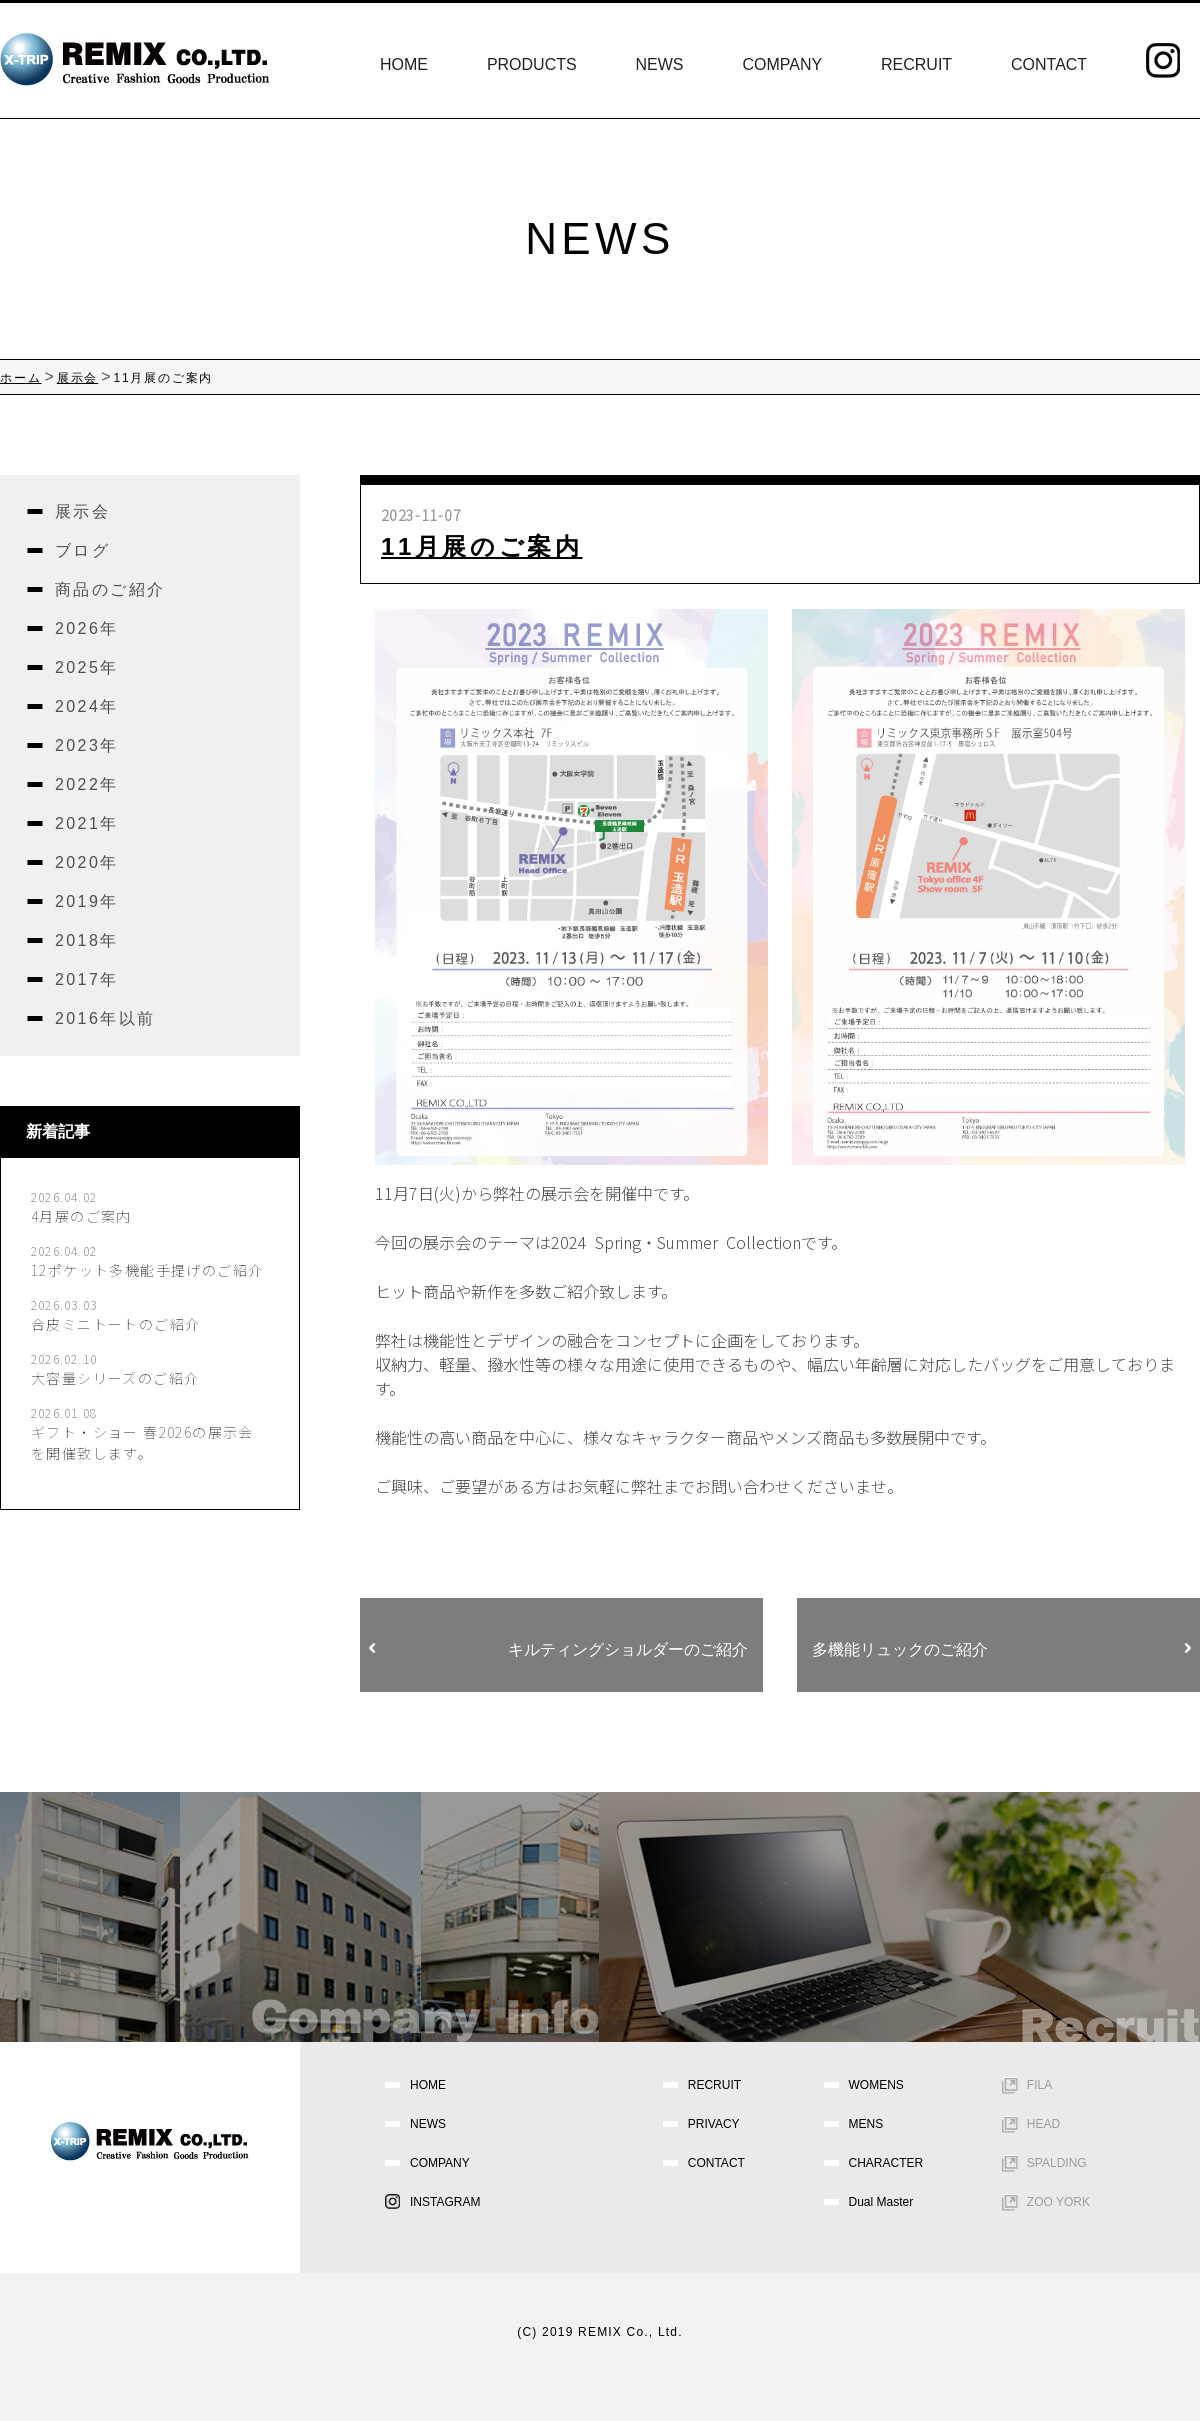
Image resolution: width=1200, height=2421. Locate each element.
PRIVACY (714, 2124)
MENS (866, 2124)
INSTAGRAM (445, 2202)
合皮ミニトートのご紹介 (115, 1324)
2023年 (87, 745)
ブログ (82, 550)
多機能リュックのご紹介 (1002, 1649)
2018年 (87, 940)
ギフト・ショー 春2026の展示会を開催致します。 (142, 1442)
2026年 (87, 628)
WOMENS (876, 2085)
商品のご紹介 (110, 589)
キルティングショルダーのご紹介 (558, 1649)
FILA (1039, 2085)
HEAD (1043, 2124)
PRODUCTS (532, 64)
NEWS (660, 64)
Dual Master (881, 2202)
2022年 (87, 784)
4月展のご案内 (81, 1216)
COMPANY (782, 64)
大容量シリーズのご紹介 (115, 1378)
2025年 (87, 667)
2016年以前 (105, 1018)
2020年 (87, 862)
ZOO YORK (1058, 2202)
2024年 (87, 706)
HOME (404, 64)
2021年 (87, 823)
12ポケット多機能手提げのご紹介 (147, 1270)
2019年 (87, 901)
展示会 (82, 511)
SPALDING (1057, 2163)
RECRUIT (916, 64)
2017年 (87, 979)
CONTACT (1049, 64)
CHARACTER (886, 2163)
